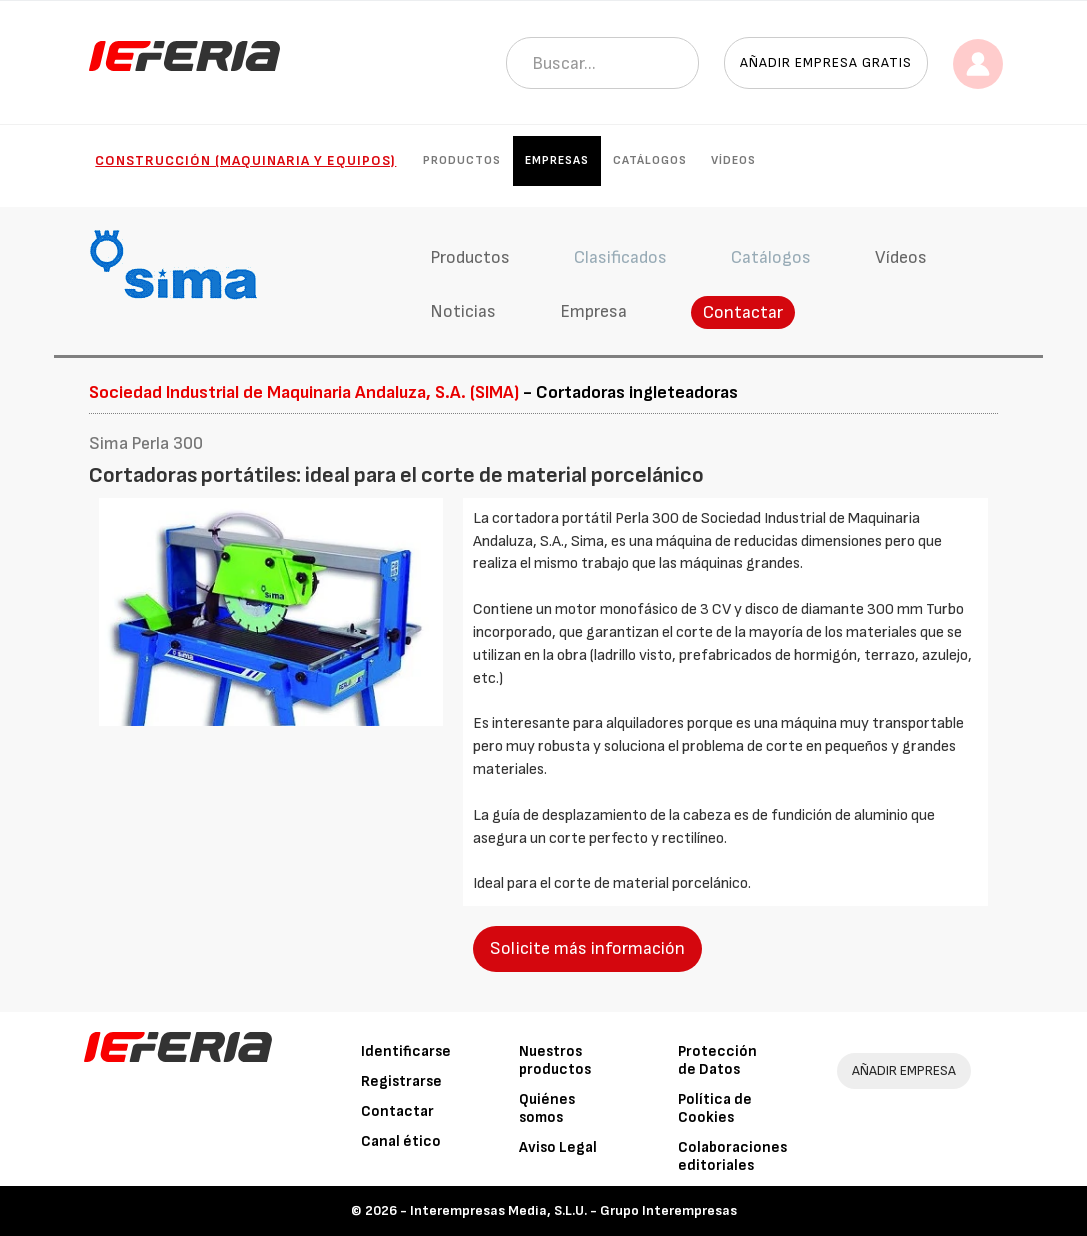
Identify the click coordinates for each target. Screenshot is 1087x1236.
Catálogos (650, 160)
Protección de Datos (717, 1060)
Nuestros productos (555, 1060)
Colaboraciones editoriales (732, 1156)
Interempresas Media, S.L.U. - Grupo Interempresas (573, 1210)
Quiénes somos (547, 1108)
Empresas (557, 160)
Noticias (463, 311)
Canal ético (401, 1141)
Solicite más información (587, 948)
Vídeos (733, 160)
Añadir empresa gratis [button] (826, 62)
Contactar (743, 312)
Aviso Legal (558, 1147)
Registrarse (401, 1081)
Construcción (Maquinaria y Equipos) (245, 160)
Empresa (593, 311)
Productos (462, 160)
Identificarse (406, 1051)
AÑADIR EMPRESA (904, 1070)
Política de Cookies (715, 1108)
